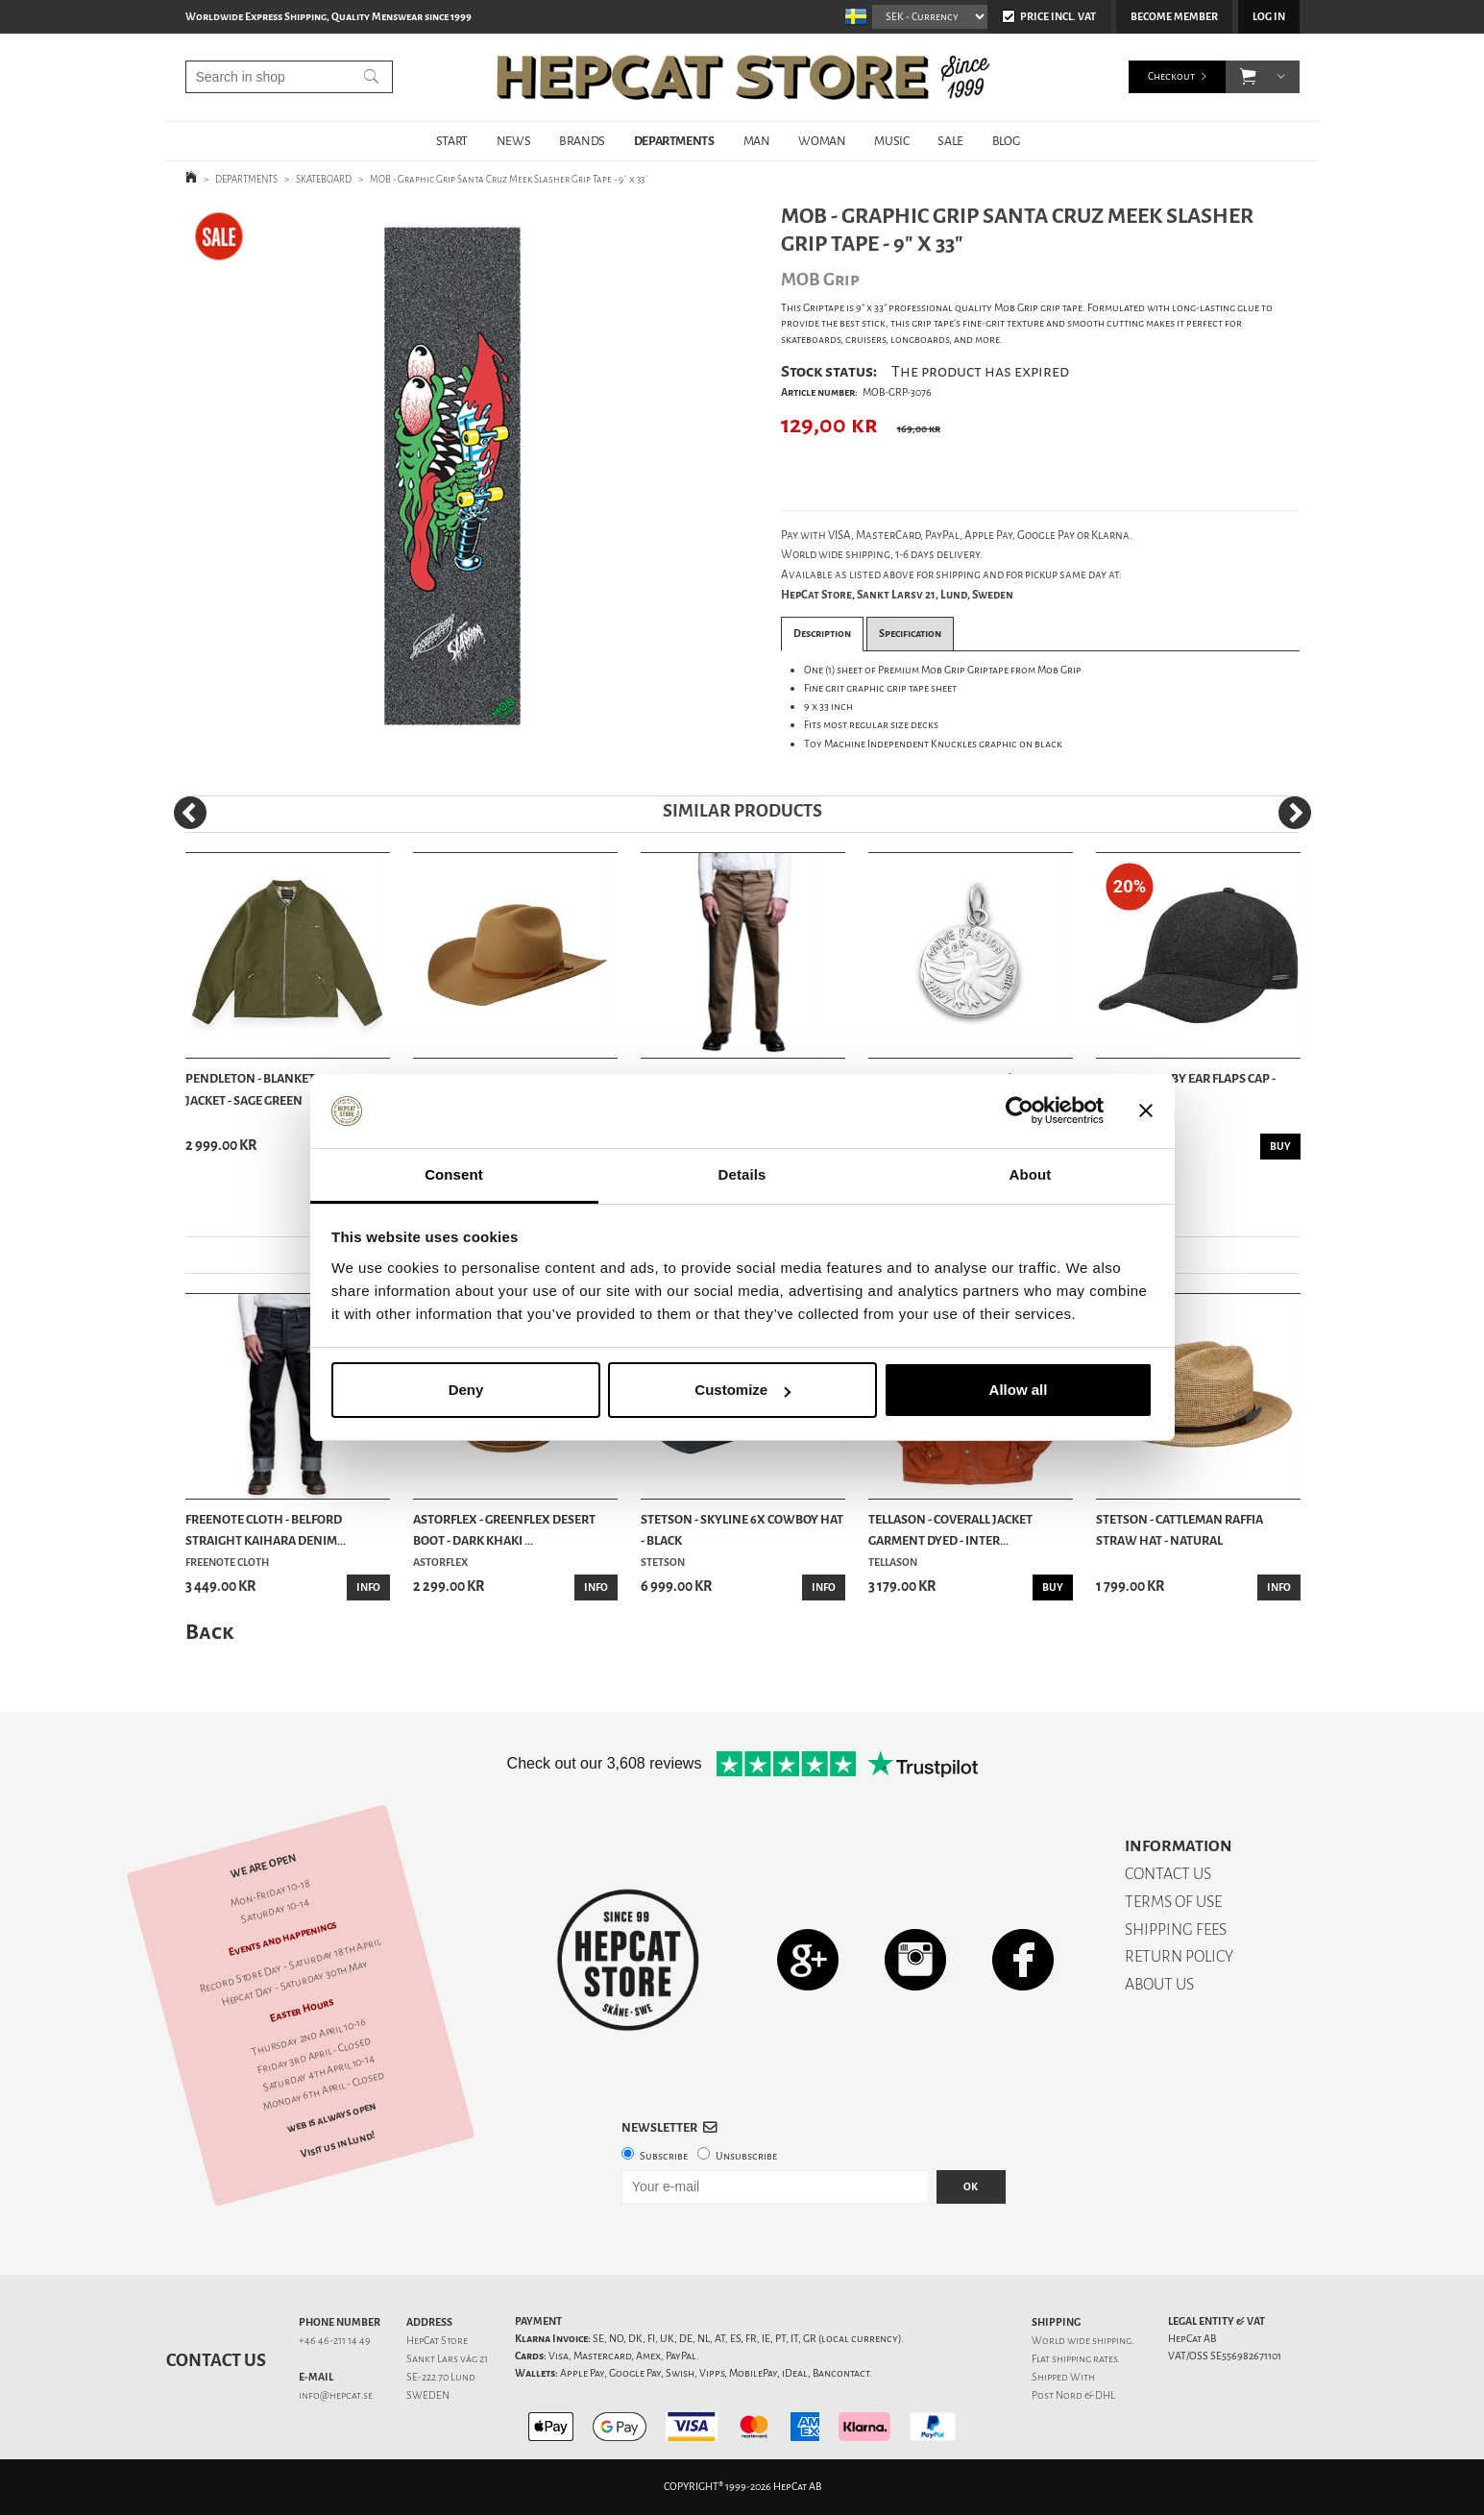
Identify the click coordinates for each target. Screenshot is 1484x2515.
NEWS (513, 141)
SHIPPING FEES (1176, 1929)
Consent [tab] (454, 1174)
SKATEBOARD (324, 179)
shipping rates (1084, 2359)
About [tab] (1031, 1174)
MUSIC (891, 141)
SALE (949, 141)
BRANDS (582, 141)
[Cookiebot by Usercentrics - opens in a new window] (1020, 1111)
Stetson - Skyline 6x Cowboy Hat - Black (742, 1530)
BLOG (1005, 141)
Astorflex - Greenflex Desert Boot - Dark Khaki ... (504, 1530)
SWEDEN (428, 2395)
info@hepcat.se (336, 2395)
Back (209, 1632)
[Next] (1294, 812)
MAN (756, 141)
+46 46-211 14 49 (335, 2340)
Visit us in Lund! (338, 2144)
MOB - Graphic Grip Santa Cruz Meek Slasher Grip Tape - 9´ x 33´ (509, 179)
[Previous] (190, 812)
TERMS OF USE (1173, 1902)
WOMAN (821, 141)
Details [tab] (742, 1174)
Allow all (1018, 1389)
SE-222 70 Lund (440, 2377)
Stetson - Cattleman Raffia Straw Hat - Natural (1179, 1530)
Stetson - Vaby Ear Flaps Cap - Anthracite (1186, 1089)
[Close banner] (1146, 1111)
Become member (1174, 17)
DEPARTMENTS (674, 141)
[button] (1248, 77)
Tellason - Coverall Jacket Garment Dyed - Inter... (950, 1530)
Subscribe (664, 2156)
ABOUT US (1159, 1984)
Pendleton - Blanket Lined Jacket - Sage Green (268, 1089)
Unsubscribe (746, 2156)
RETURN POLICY (1179, 1956)
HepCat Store (437, 2340)
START (452, 141)
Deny (466, 1389)
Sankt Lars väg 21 (447, 2359)
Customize (742, 1389)
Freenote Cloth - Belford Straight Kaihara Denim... (265, 1530)
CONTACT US (1168, 1874)
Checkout (1171, 76)
